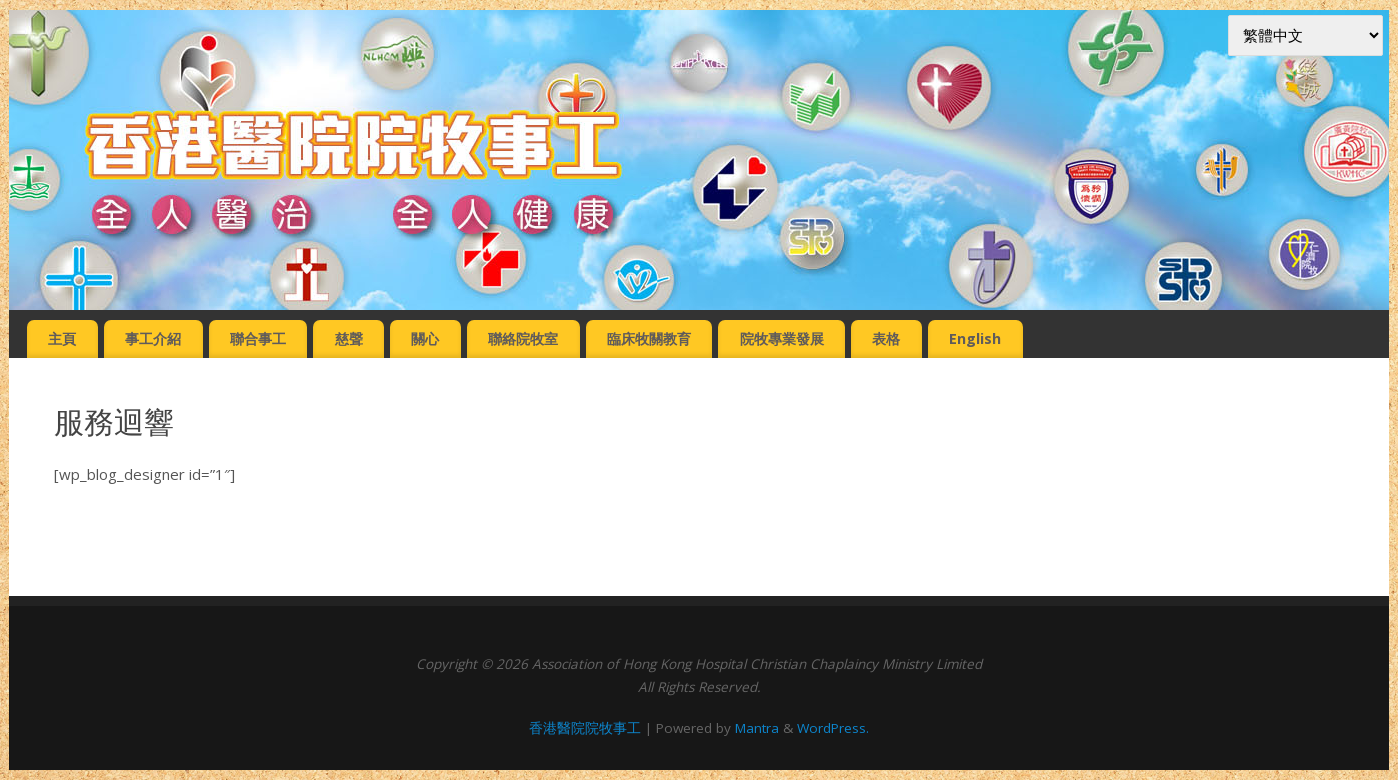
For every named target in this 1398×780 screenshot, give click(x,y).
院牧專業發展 (782, 338)
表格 (886, 338)
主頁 (62, 338)
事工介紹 (153, 338)
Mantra (757, 728)
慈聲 (349, 338)
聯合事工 (258, 338)
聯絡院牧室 (523, 338)
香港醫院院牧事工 (585, 728)
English (975, 338)
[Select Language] (1305, 35)
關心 (425, 338)
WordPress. (833, 728)
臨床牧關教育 (649, 338)
